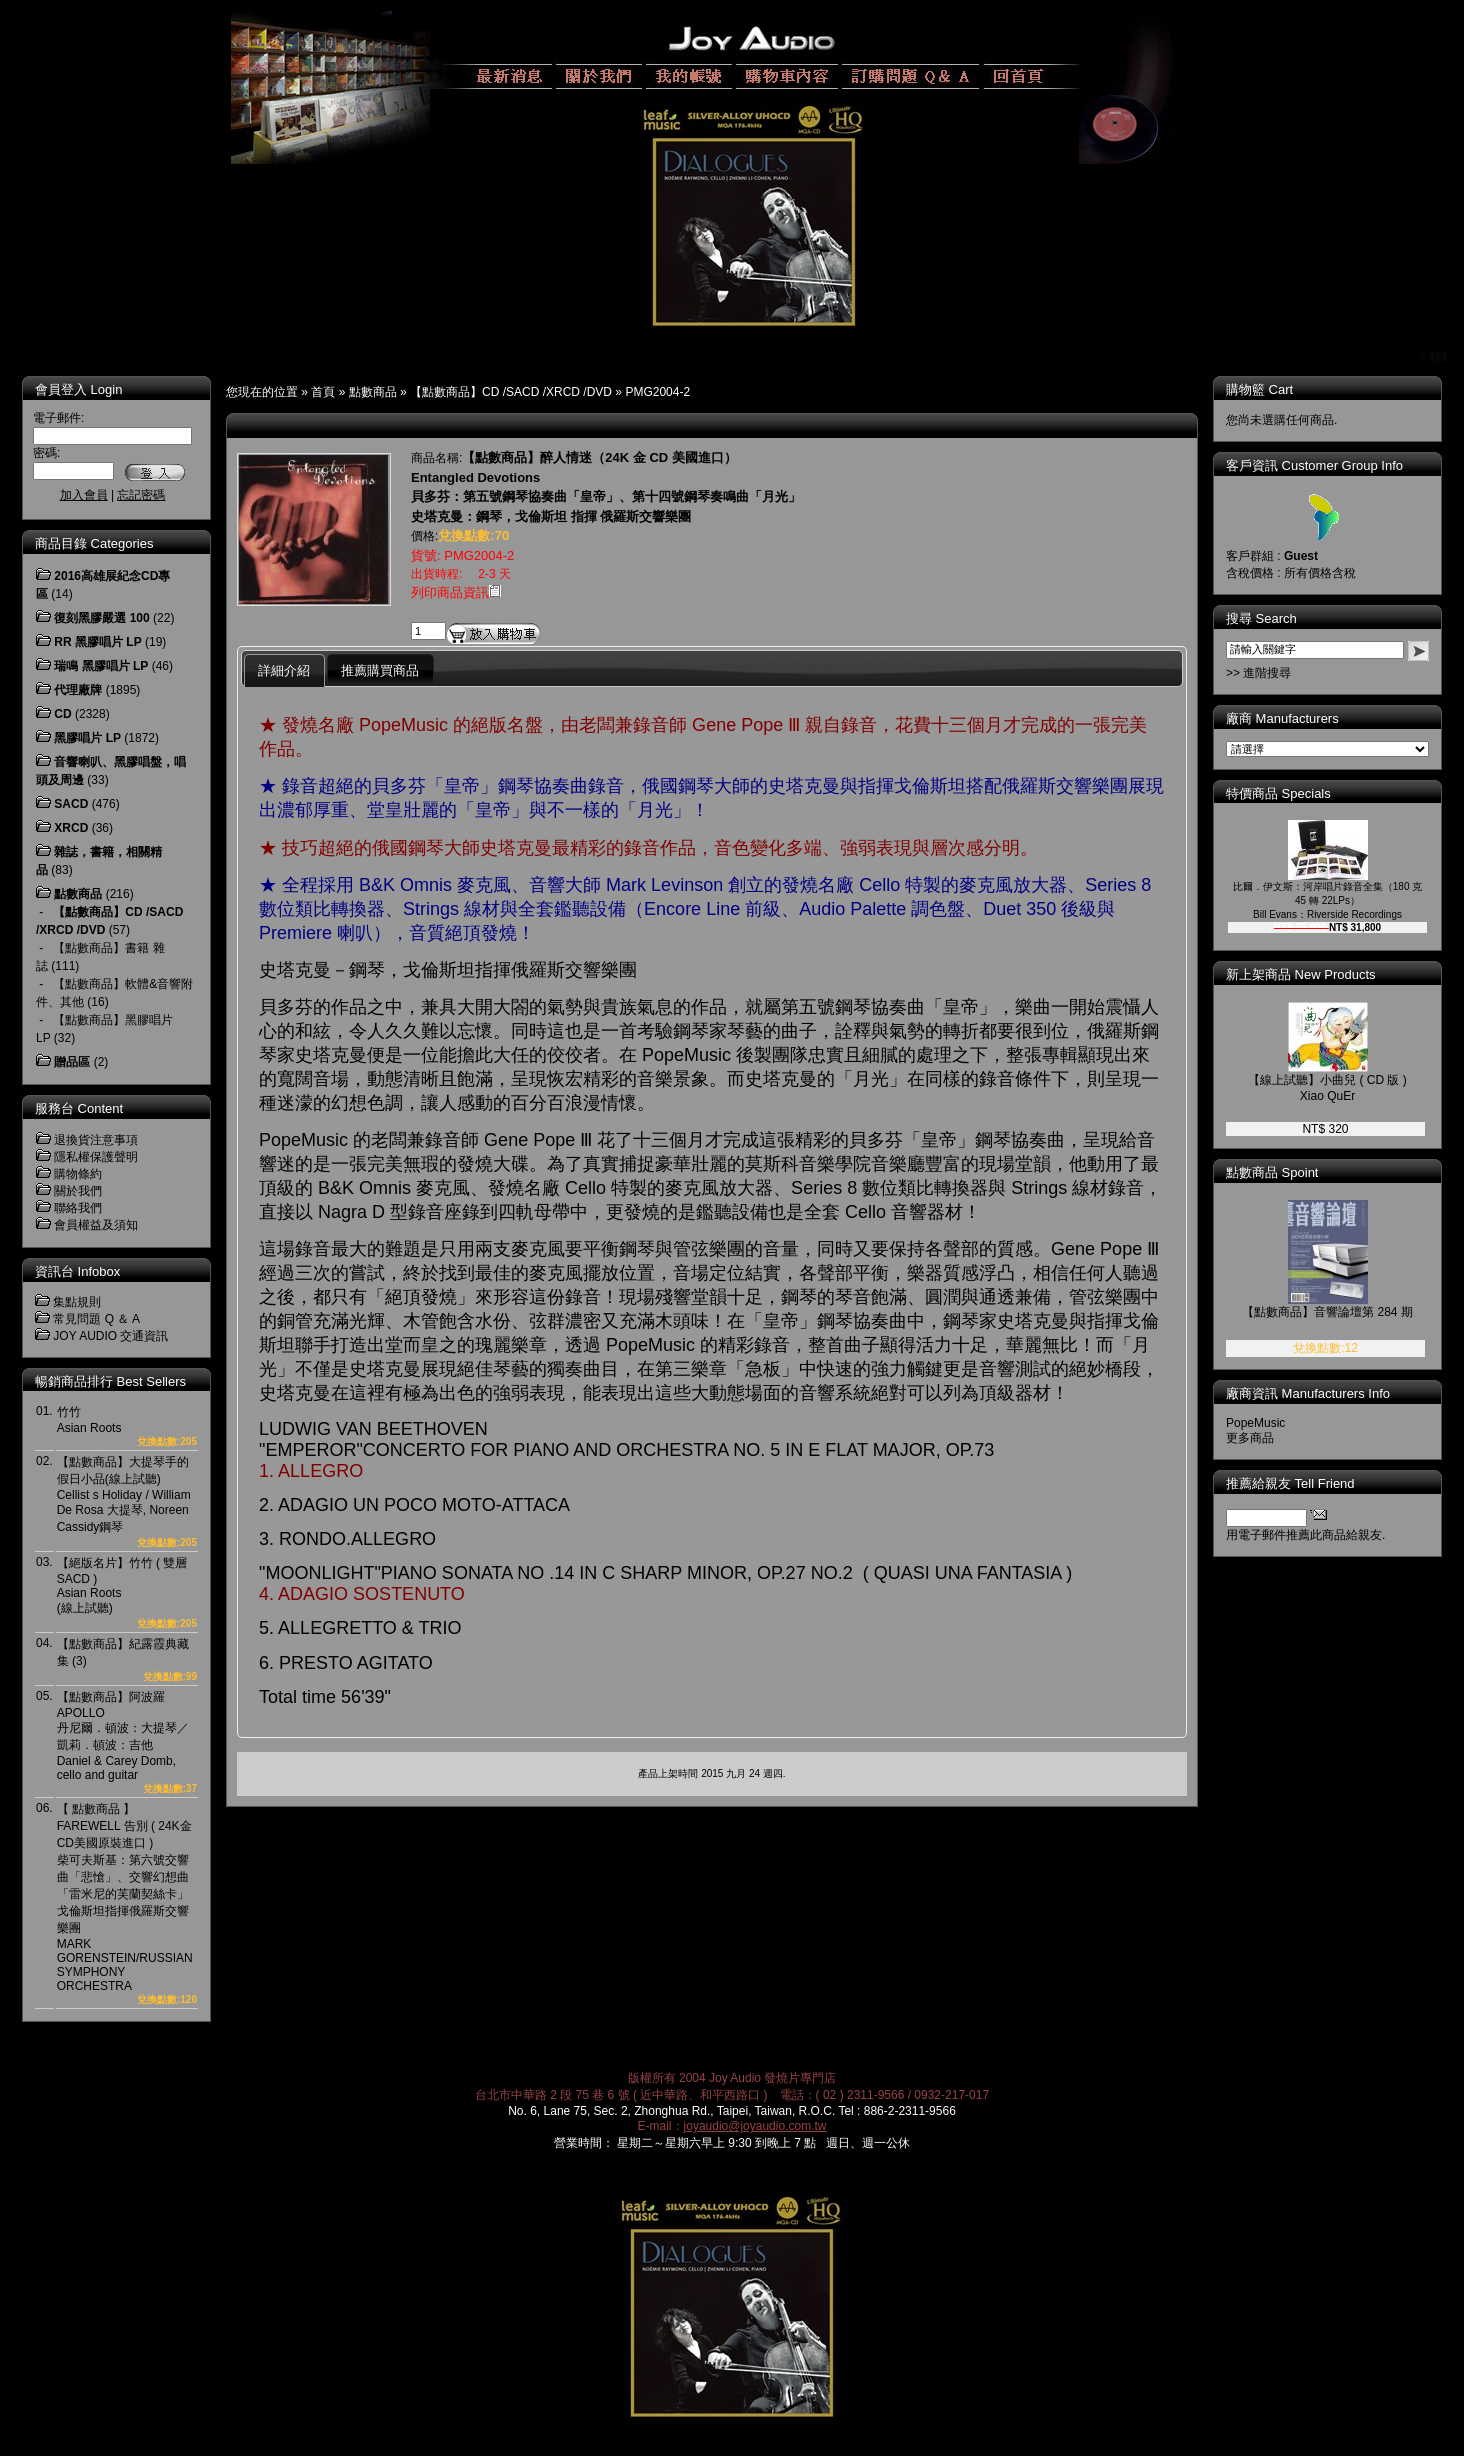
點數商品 (373, 392)
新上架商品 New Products (1315, 974)
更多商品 (1264, 1438)
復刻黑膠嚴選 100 (101, 618)
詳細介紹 (284, 670)
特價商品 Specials (1292, 793)
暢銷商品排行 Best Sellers (110, 1381)
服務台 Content (79, 1108)
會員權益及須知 (96, 1225)
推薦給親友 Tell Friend (1304, 1483)
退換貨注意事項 (96, 1140)
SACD (71, 804)
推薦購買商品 (380, 670)
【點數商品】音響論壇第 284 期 (1341, 1312)
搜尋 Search (1275, 618)
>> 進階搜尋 (1272, 673)
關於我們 (78, 1191)
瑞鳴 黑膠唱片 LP (101, 666)
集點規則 (77, 1302)
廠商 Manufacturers (1296, 718)
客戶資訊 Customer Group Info (1328, 465)
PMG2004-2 (657, 392)
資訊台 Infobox (77, 1271)
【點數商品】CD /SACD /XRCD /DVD (511, 392)
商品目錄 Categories (94, 543)
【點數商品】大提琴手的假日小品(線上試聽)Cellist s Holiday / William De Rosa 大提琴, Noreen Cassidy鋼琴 (124, 1494)
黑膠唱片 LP (87, 738)
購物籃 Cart (1273, 389)
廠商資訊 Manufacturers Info (1322, 1393)
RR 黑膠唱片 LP (97, 642)
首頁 (323, 392)
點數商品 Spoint (1286, 1172)
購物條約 (78, 1174)
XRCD (71, 828)
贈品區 (72, 1062)
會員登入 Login (78, 389)
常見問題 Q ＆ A (96, 1319)
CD (62, 714)
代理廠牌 (78, 690)
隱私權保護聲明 (96, 1157)
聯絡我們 (78, 1208)
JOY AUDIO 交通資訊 (110, 1336)
